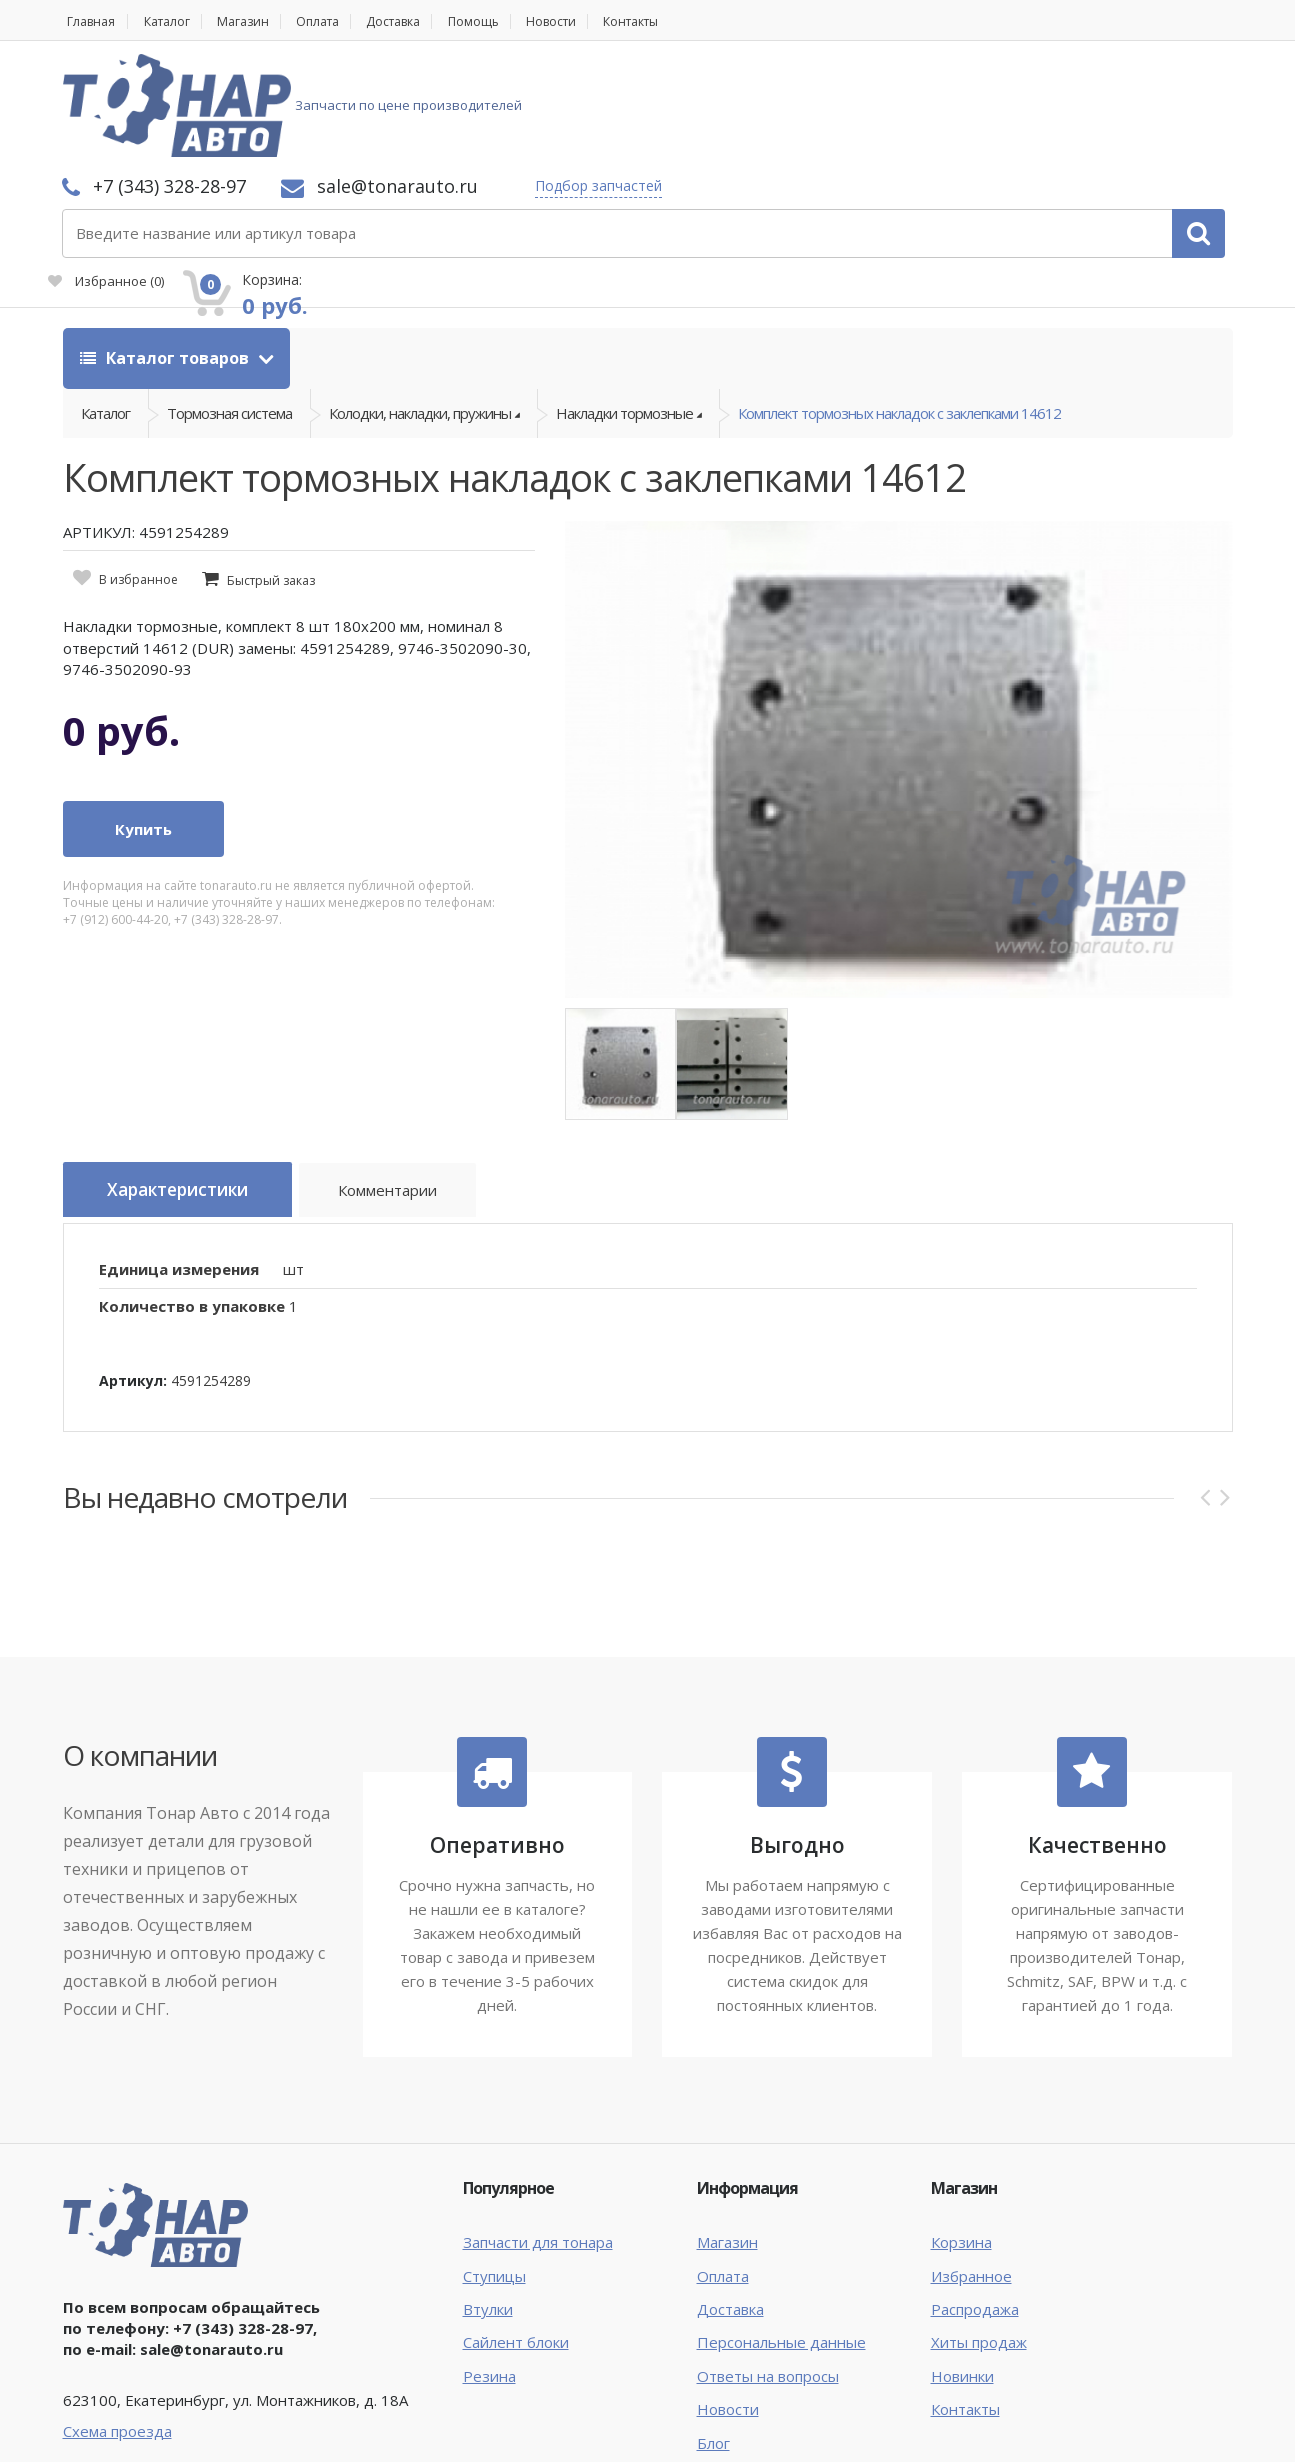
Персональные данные (781, 2243)
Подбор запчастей (864, 82)
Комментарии (413, 1098)
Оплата (341, 21)
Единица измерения (179, 1169)
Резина (489, 2276)
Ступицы (494, 2176)
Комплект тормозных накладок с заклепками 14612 (899, 311)
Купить (143, 733)
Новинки (962, 2276)
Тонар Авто (124, 2430)
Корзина (961, 2142)
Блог (713, 2343)
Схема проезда (117, 2331)
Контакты (688, 21)
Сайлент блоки (516, 2243)
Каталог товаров (166, 250)
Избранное (1007, 116)
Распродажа (975, 2209)
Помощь (514, 21)
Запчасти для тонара (538, 2142)
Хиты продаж (979, 2243)
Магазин (258, 21)
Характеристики (189, 1095)
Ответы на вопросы (768, 2276)
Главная (89, 21)
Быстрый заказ (271, 484)
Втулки (488, 2209)
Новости (599, 21)
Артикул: (133, 1280)
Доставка (426, 21)
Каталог (174, 21)
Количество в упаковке (192, 1206)
